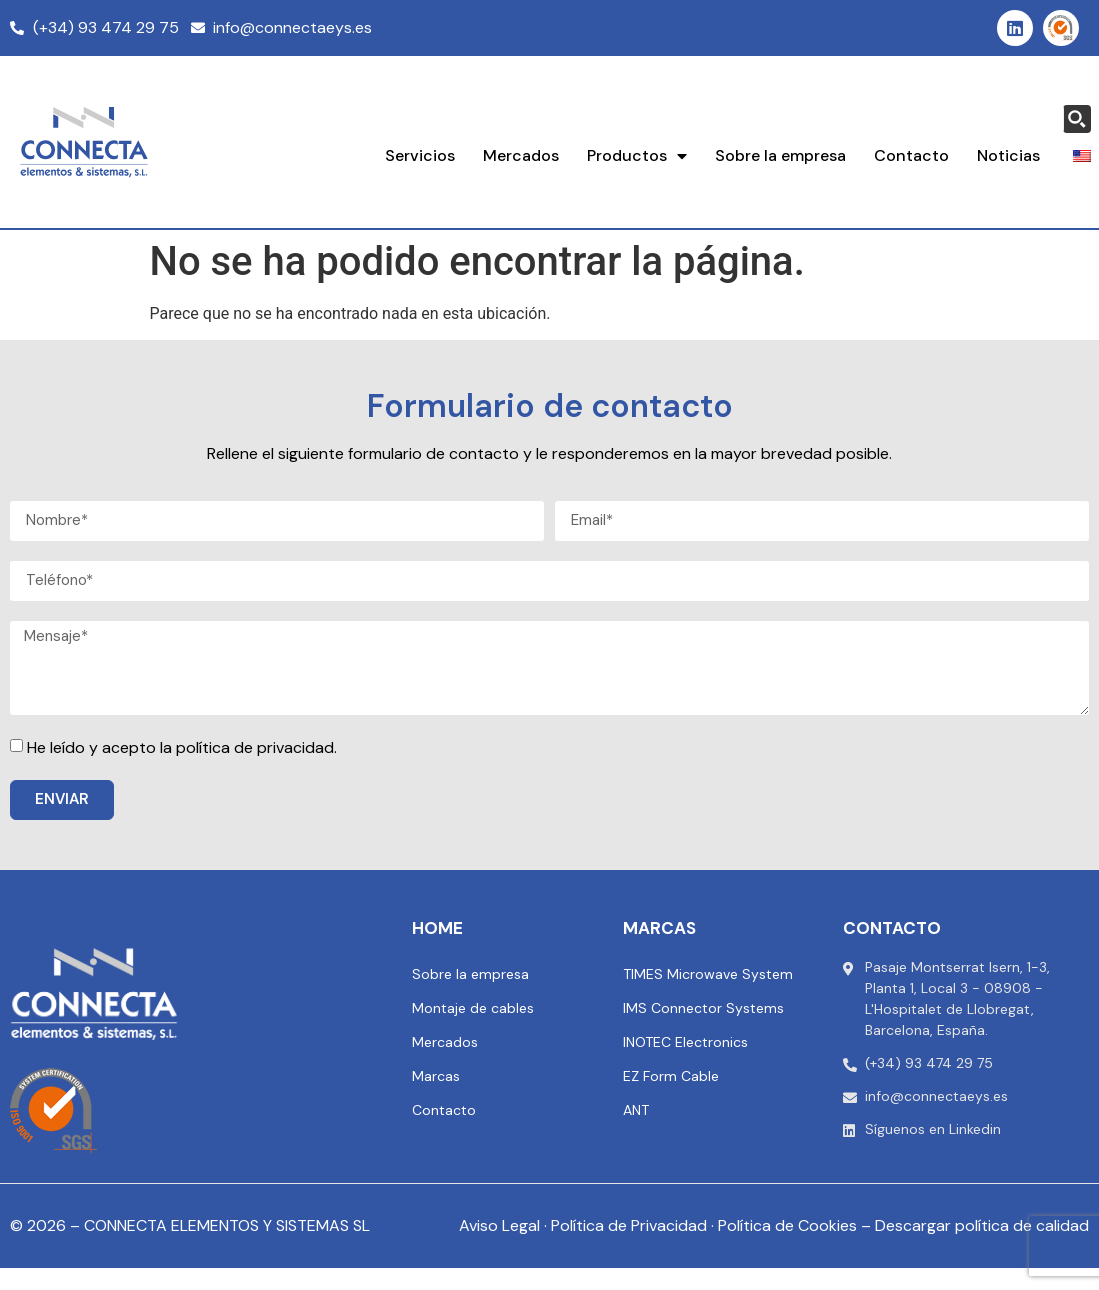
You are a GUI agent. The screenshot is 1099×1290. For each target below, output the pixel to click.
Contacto (911, 155)
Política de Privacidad (629, 1225)
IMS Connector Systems (703, 1008)
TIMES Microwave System (708, 974)
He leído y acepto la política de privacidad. (182, 747)
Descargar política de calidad (982, 1225)
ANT (636, 1110)
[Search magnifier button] (1077, 119)
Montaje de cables (473, 1008)
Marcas (436, 1076)
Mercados (521, 155)
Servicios (420, 155)
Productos (637, 156)
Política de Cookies (787, 1225)
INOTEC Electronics (685, 1042)
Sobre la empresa (780, 155)
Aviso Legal (499, 1225)
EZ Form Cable (671, 1076)
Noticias (1008, 155)
